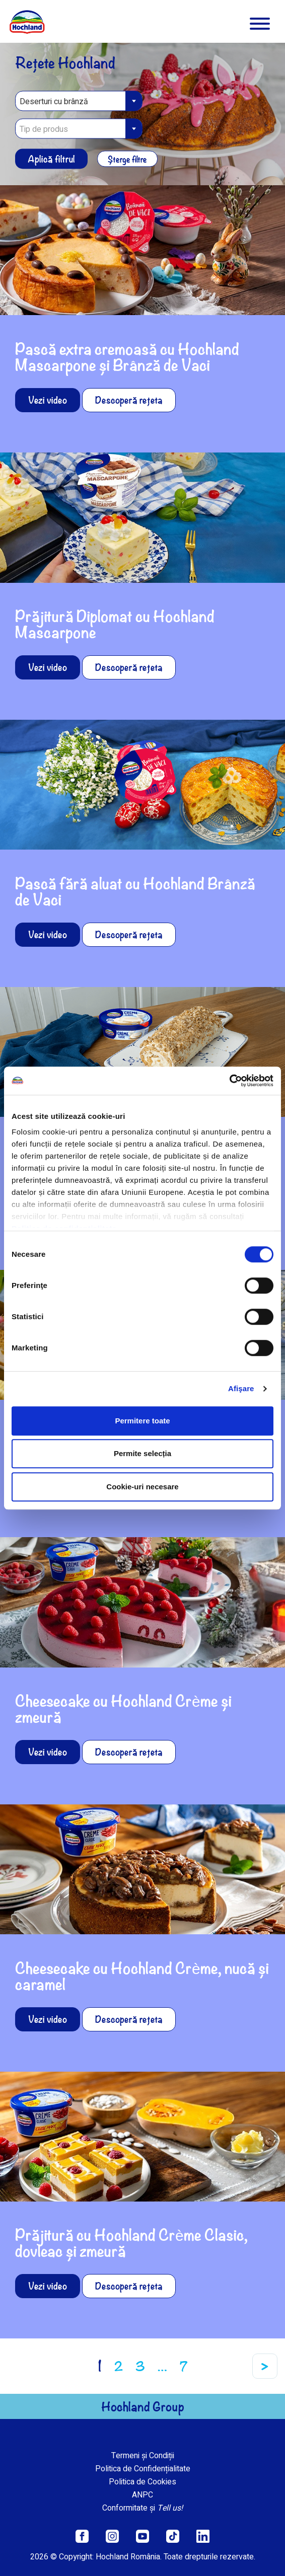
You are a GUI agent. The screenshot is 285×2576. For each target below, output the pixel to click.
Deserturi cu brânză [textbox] (54, 101)
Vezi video (47, 400)
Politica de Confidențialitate (142, 2469)
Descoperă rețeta (129, 400)
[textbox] (79, 129)
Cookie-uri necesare (142, 1486)
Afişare (241, 1388)
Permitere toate (142, 1420)
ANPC (142, 2495)
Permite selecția (142, 1453)
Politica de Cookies (142, 2482)
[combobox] (78, 101)
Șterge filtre (127, 158)
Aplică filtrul (51, 158)
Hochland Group (142, 2406)
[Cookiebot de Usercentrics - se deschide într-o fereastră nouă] (229, 1080)
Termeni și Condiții (142, 2456)
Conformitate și (142, 2508)
